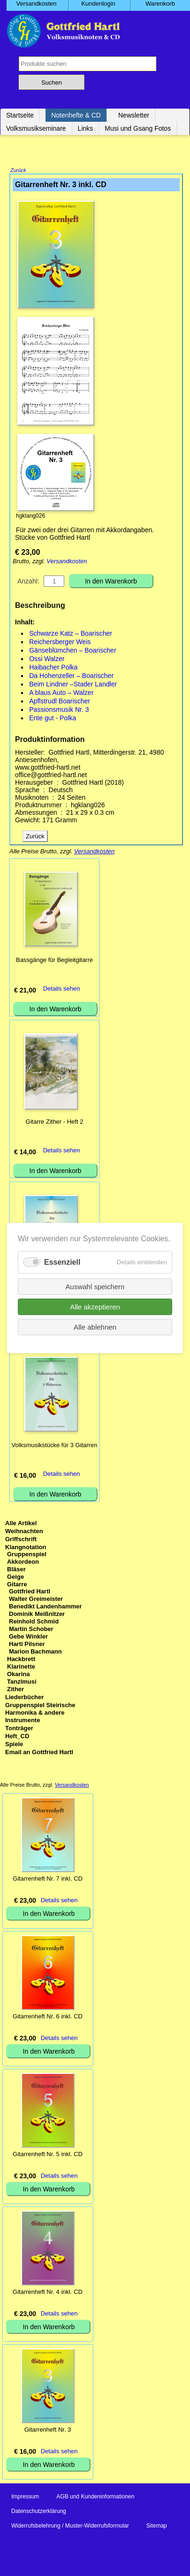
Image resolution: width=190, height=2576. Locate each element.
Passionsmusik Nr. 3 (59, 710)
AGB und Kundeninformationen (95, 2497)
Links (85, 128)
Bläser (16, 1570)
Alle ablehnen (95, 1327)
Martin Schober (31, 1629)
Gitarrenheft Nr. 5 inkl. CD (48, 2154)
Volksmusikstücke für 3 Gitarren (55, 1445)
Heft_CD (17, 1737)
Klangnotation (25, 1548)
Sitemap (156, 2526)
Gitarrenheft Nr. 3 (47, 2430)
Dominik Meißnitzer (37, 1614)
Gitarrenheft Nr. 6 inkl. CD (48, 2017)
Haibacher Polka (53, 668)
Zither (15, 1690)
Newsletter (133, 115)
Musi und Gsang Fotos (138, 128)
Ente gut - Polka (52, 719)
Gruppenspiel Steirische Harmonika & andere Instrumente (40, 1713)
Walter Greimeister (36, 1599)
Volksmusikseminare (36, 128)
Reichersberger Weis (60, 642)
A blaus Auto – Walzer (61, 693)
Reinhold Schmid (34, 1622)
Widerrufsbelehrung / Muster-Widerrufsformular (70, 2526)
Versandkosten (66, 562)
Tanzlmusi (22, 1682)
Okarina (18, 1674)
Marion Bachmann (35, 1652)
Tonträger (19, 1729)
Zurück (18, 171)
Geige (15, 1577)
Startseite (20, 115)
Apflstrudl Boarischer (59, 702)
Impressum (25, 2497)
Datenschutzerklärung (38, 2512)
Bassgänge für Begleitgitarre (54, 960)
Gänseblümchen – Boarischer (72, 651)
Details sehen (61, 989)
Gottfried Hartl (29, 1592)
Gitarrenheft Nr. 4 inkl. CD (48, 2292)
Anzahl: (28, 582)
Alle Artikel (21, 1524)
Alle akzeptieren (95, 1307)
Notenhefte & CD (76, 115)
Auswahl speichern (95, 1287)
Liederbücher (24, 1698)
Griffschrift (21, 1540)
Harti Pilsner (27, 1644)
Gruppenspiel (26, 1555)
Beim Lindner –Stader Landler (73, 685)
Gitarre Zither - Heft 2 (55, 1122)
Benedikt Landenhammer (45, 1607)
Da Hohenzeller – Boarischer (71, 676)
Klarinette (21, 1667)
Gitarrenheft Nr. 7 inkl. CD (48, 1879)
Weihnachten (24, 1532)
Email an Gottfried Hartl (39, 1753)
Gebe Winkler (28, 1637)
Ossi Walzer (46, 659)
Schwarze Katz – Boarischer (70, 634)
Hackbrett (21, 1659)
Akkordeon (23, 1562)
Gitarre (17, 1585)
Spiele (14, 1745)
